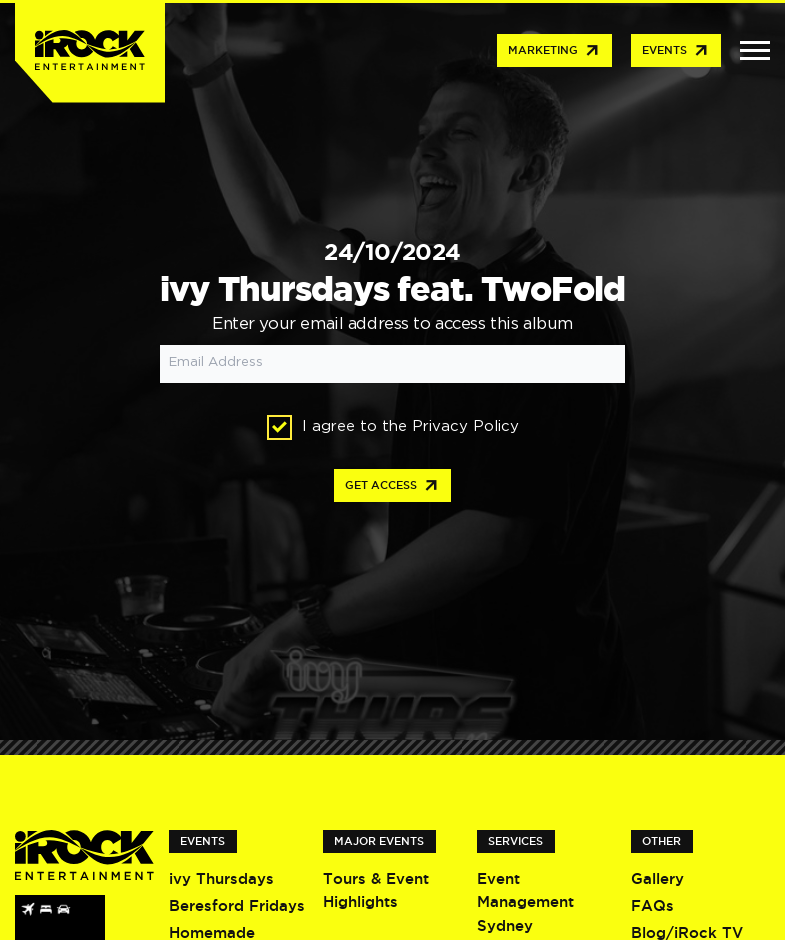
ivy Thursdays (221, 878)
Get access (392, 486)
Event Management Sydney (525, 902)
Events (676, 51)
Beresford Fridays (237, 905)
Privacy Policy (465, 426)
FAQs (652, 905)
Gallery (657, 878)
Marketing (554, 51)
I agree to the (393, 427)
